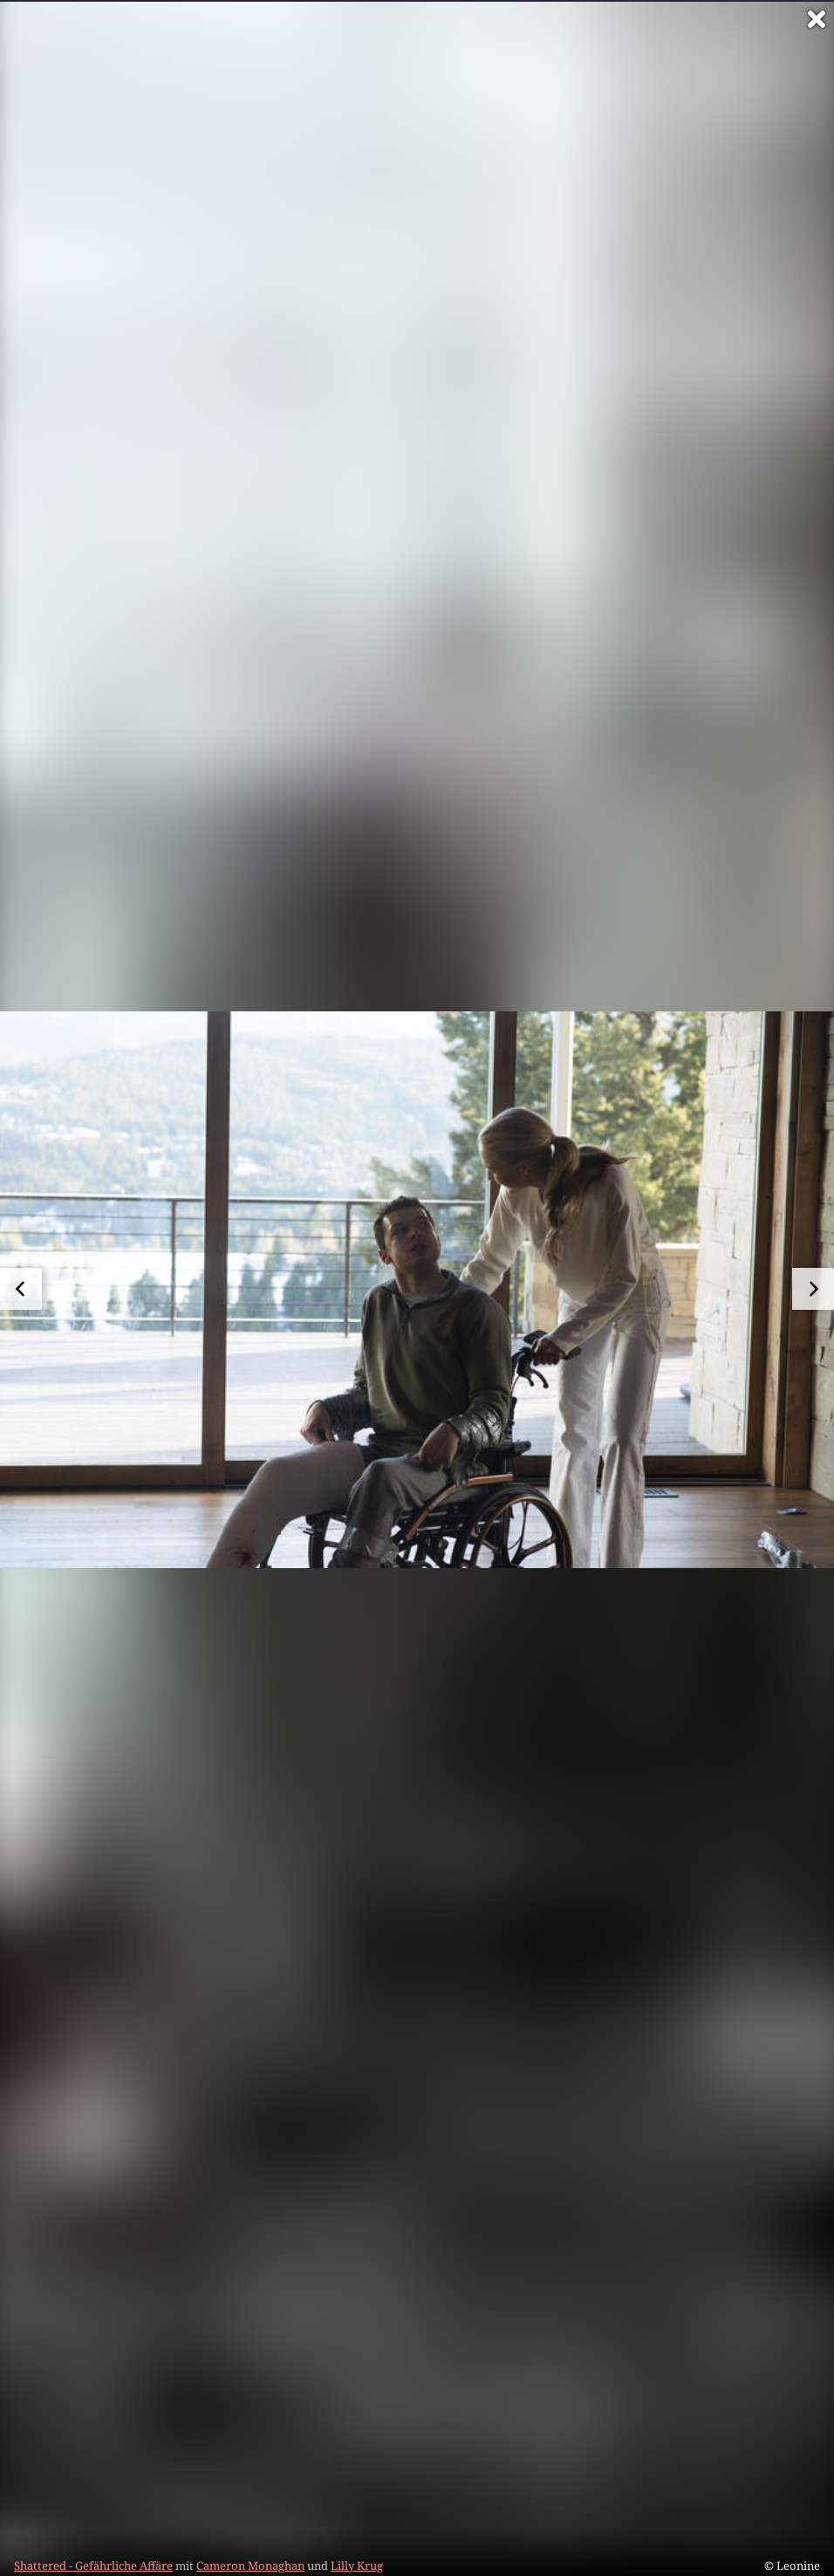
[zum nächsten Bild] (813, 1289)
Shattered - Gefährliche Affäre (93, 2565)
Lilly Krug (357, 2565)
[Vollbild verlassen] (816, 19)
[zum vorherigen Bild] (21, 1289)
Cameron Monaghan (250, 2565)
